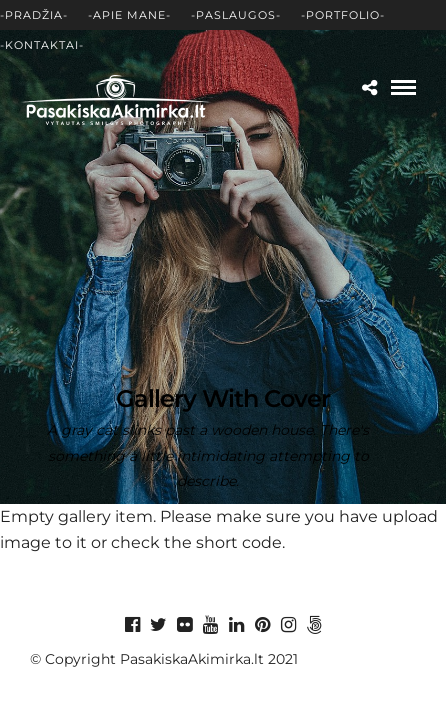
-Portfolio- (343, 15)
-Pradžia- (34, 15)
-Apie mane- (129, 15)
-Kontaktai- (42, 45)
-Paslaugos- (236, 15)
